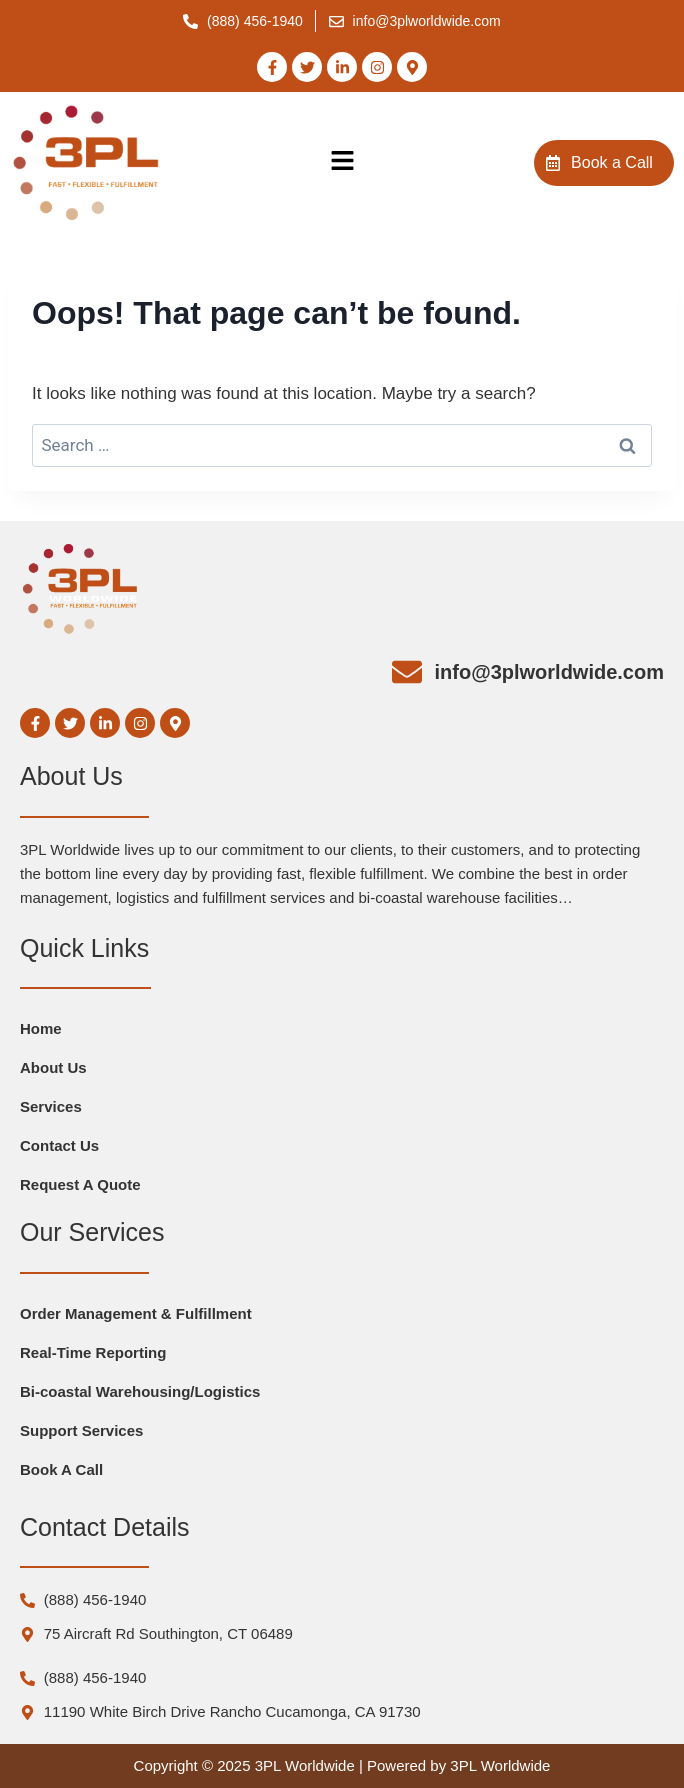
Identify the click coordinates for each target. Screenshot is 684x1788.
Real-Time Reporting (93, 1352)
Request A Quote (80, 1184)
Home (41, 1028)
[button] (342, 163)
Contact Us (59, 1145)
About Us (53, 1067)
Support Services (81, 1430)
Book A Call (61, 1469)
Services (51, 1106)
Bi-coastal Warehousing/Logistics (140, 1391)
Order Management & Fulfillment (136, 1313)
